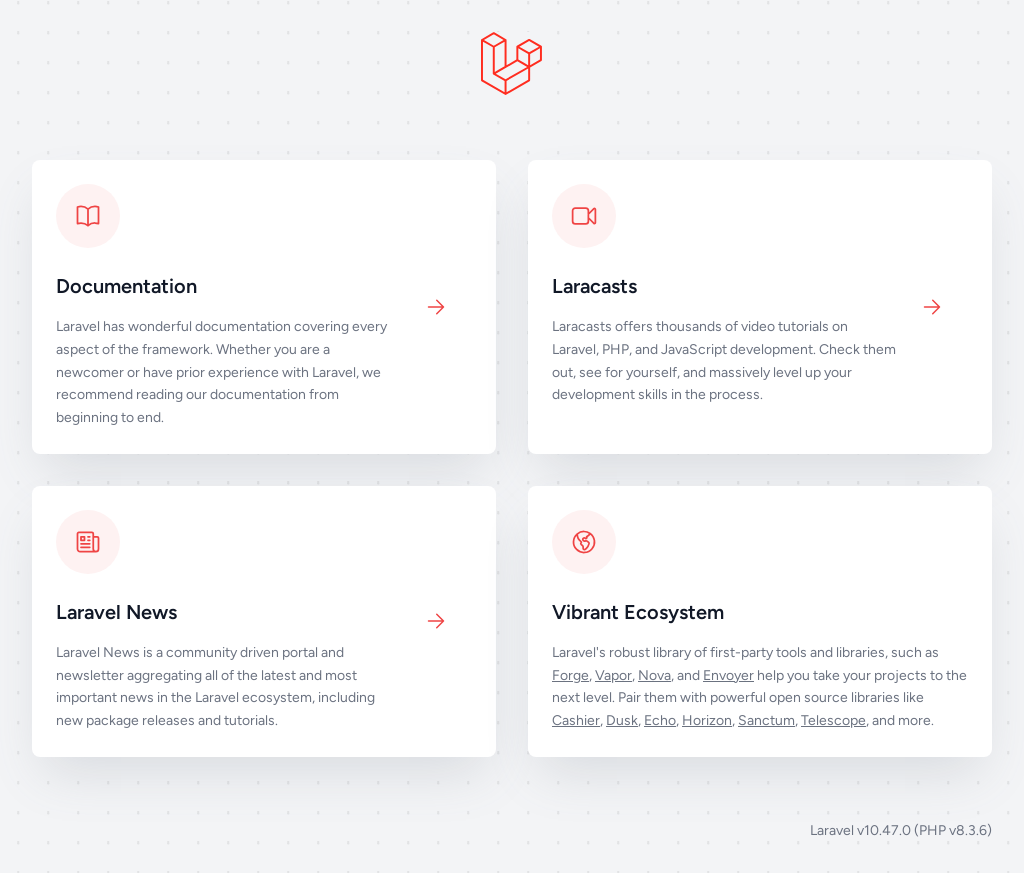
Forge (570, 675)
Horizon (707, 720)
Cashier (576, 720)
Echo (660, 720)
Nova (654, 675)
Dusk (622, 720)
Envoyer (728, 675)
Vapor (613, 675)
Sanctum (766, 720)
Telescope (833, 720)
